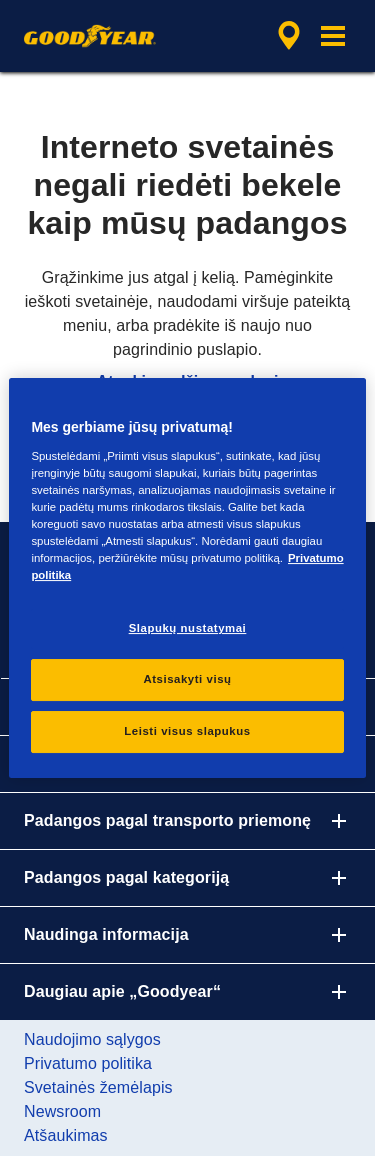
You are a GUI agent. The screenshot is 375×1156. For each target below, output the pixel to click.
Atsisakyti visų (187, 679)
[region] (187, 578)
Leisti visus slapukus (187, 731)
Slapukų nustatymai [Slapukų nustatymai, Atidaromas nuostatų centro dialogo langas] (188, 628)
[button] (333, 36)
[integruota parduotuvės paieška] (289, 36)
